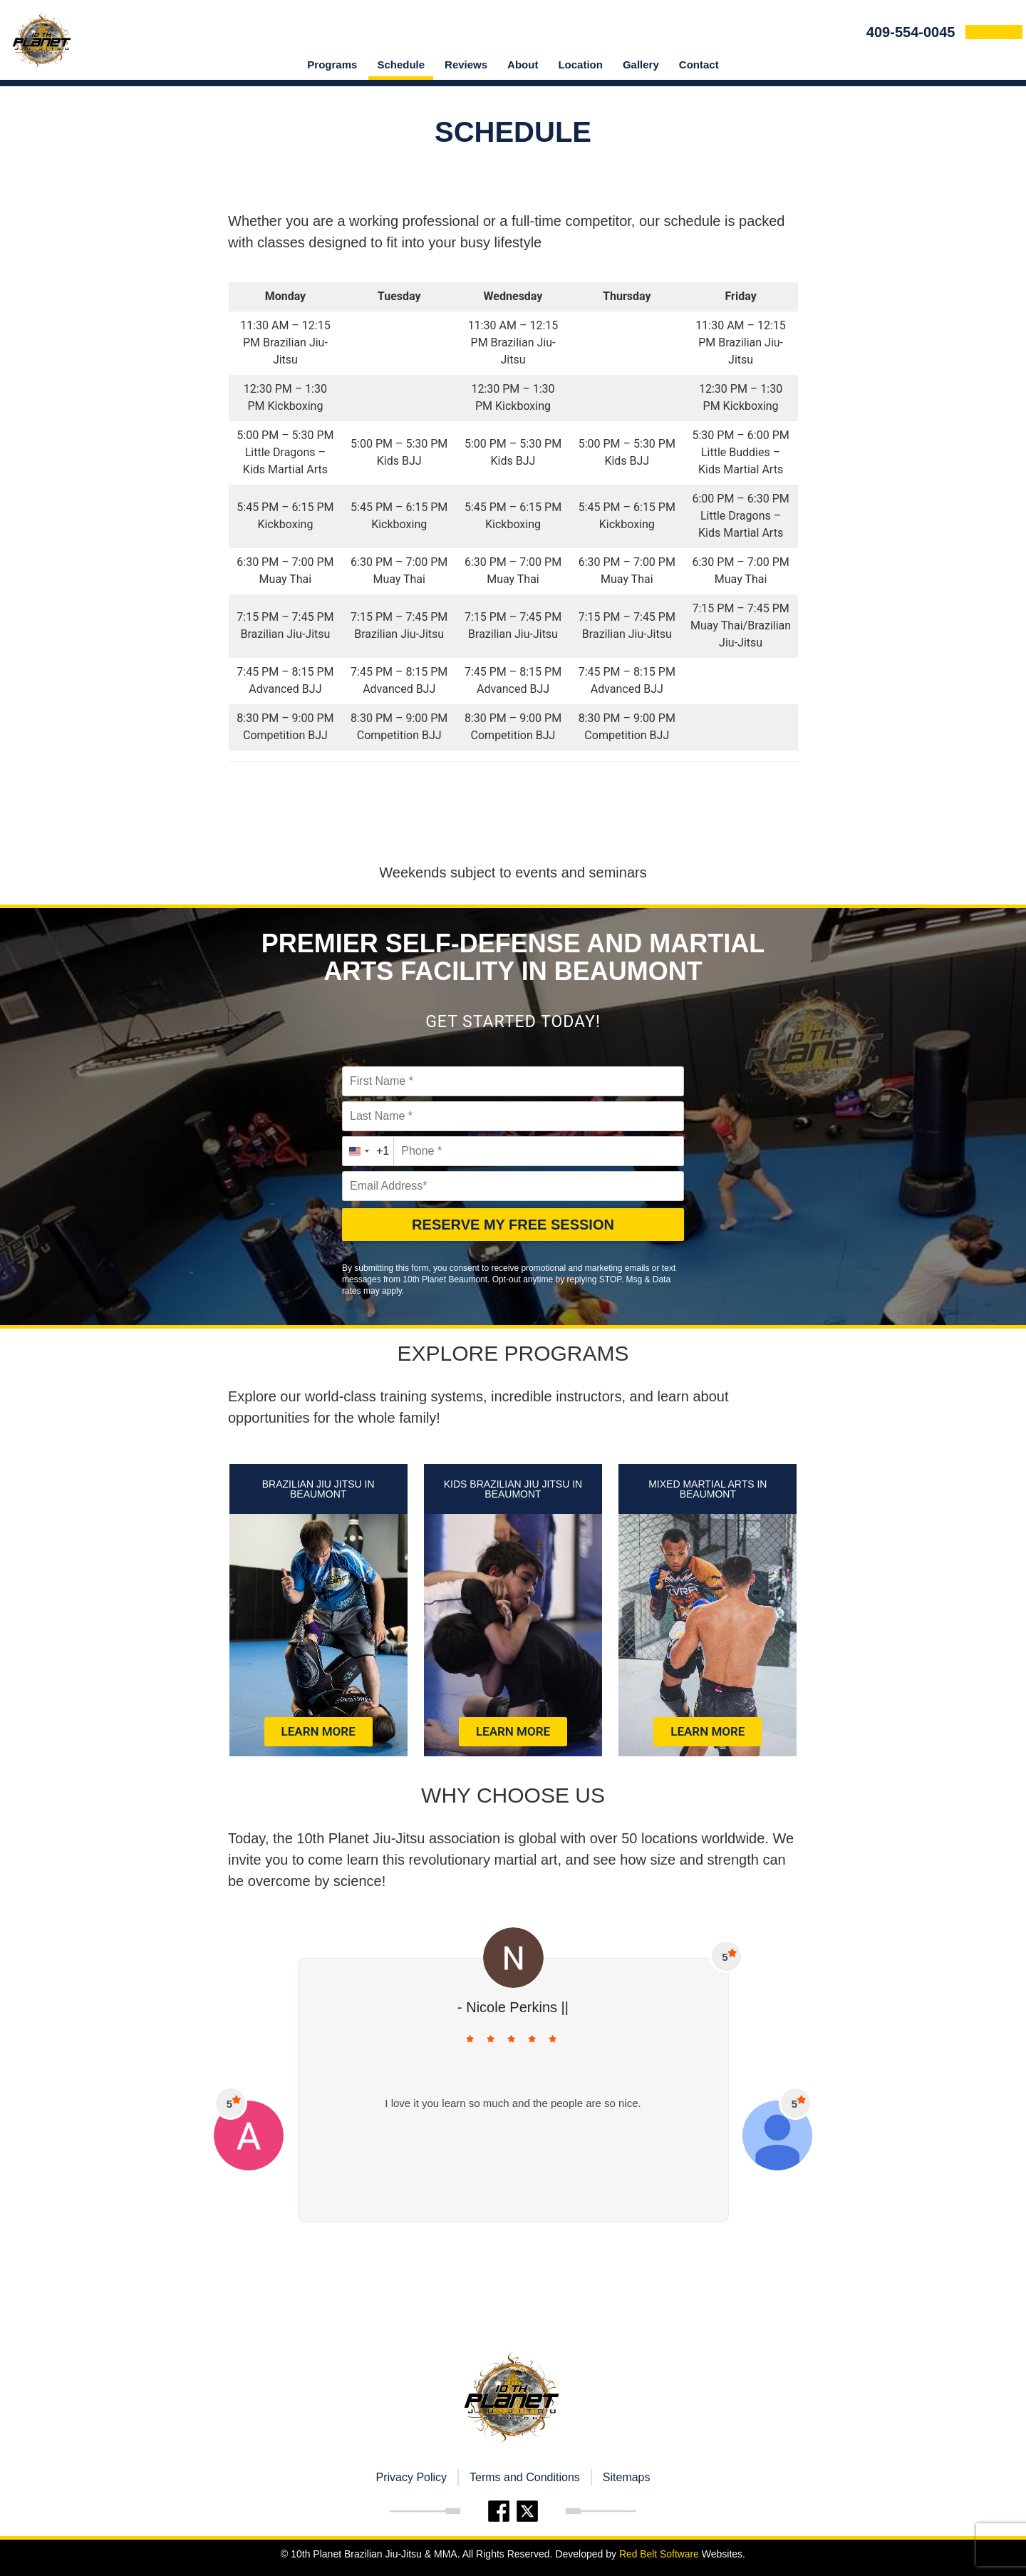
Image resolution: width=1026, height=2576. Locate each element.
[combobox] (368, 1151)
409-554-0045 (913, 32)
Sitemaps (627, 2477)
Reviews (466, 64)
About (522, 64)
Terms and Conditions (525, 2477)
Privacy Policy (411, 2477)
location (580, 64)
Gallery (641, 64)
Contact (699, 64)
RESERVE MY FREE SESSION (513, 1224)
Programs (332, 64)
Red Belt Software (658, 2554)
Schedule (401, 64)
